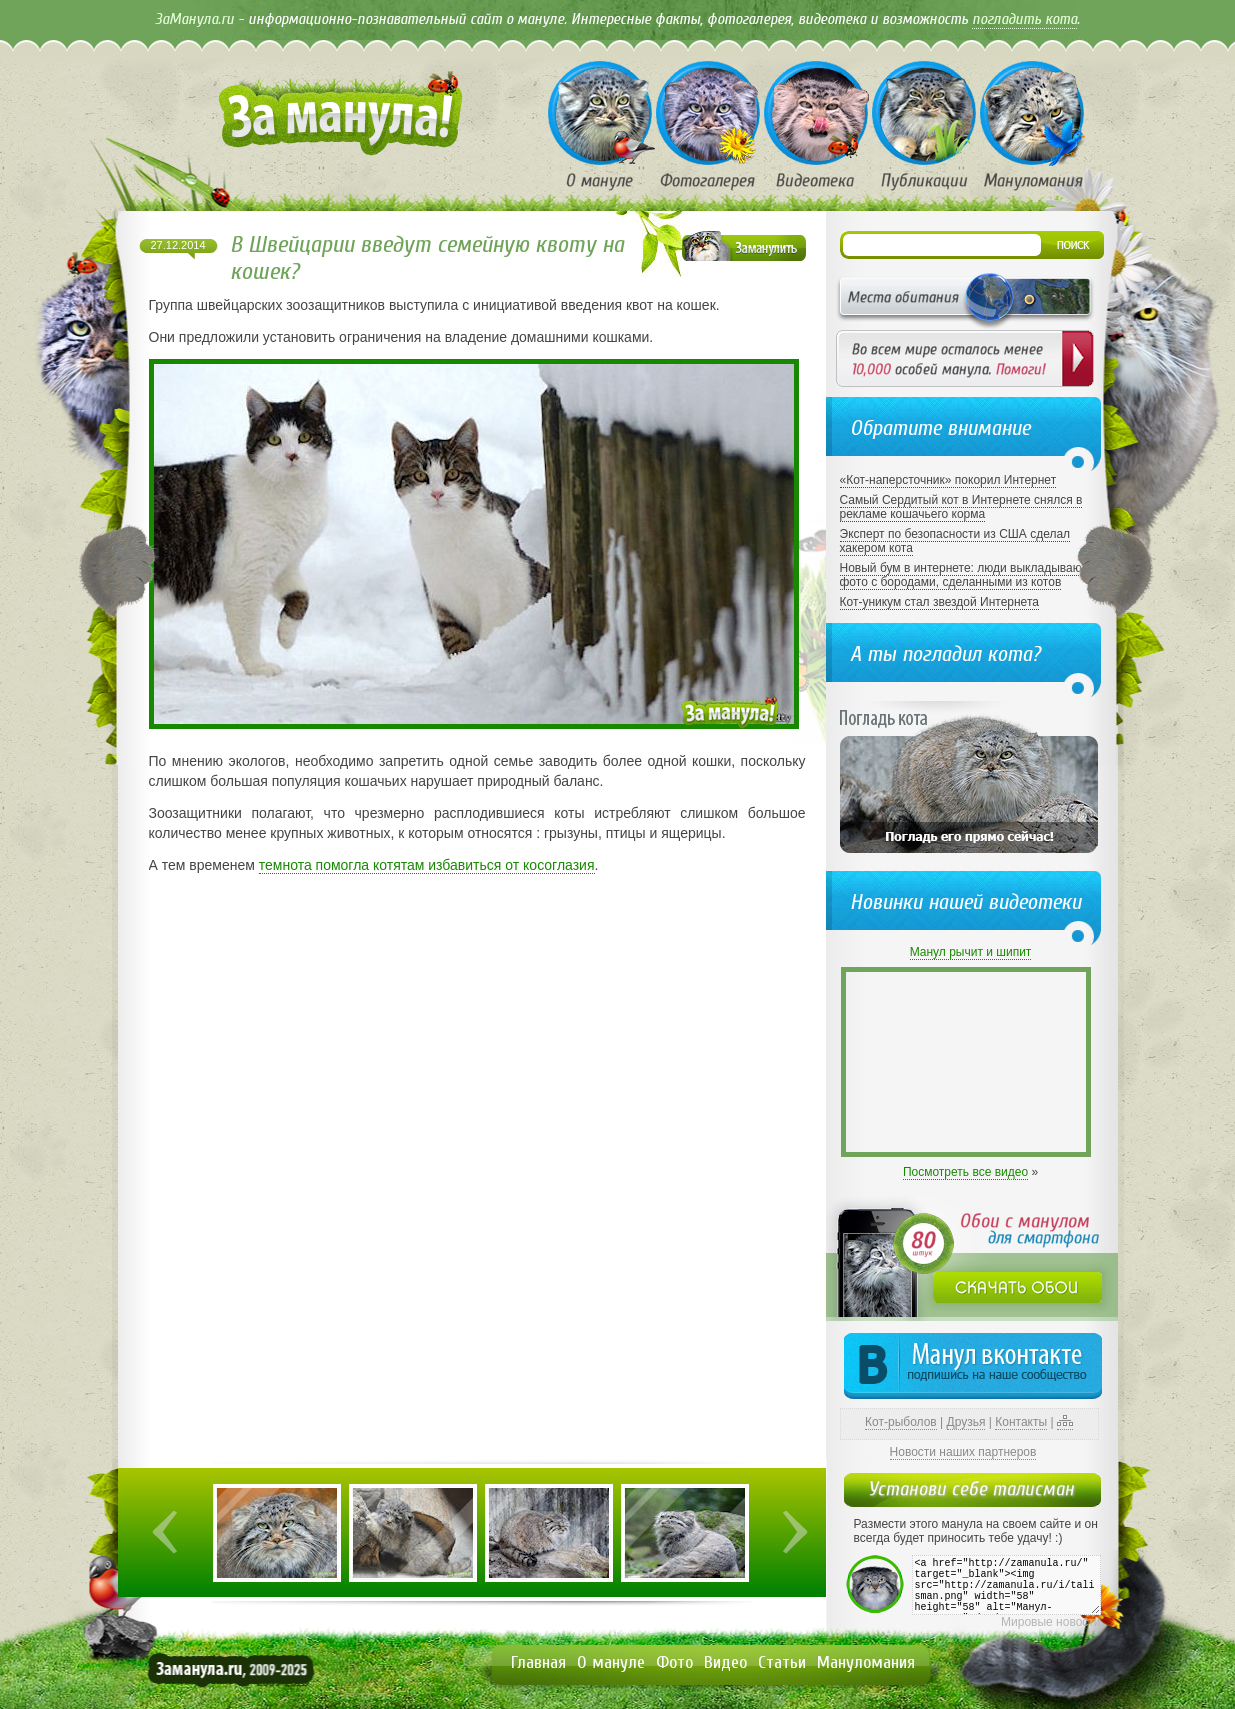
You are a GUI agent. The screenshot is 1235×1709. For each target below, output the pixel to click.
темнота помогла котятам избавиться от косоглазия (427, 865)
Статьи (782, 1662)
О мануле (611, 1662)
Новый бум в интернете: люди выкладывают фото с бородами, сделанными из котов (963, 575)
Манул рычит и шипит (971, 952)
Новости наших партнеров (963, 1452)
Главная (538, 1662)
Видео (725, 1662)
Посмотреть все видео (965, 1172)
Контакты (1021, 1422)
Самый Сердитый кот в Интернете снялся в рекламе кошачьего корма (961, 507)
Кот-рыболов (901, 1422)
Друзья (966, 1422)
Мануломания (866, 1662)
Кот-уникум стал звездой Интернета (939, 602)
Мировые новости (1050, 1622)
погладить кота (1024, 19)
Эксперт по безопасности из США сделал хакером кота (955, 541)
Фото (674, 1662)
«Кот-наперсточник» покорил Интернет (948, 480)
